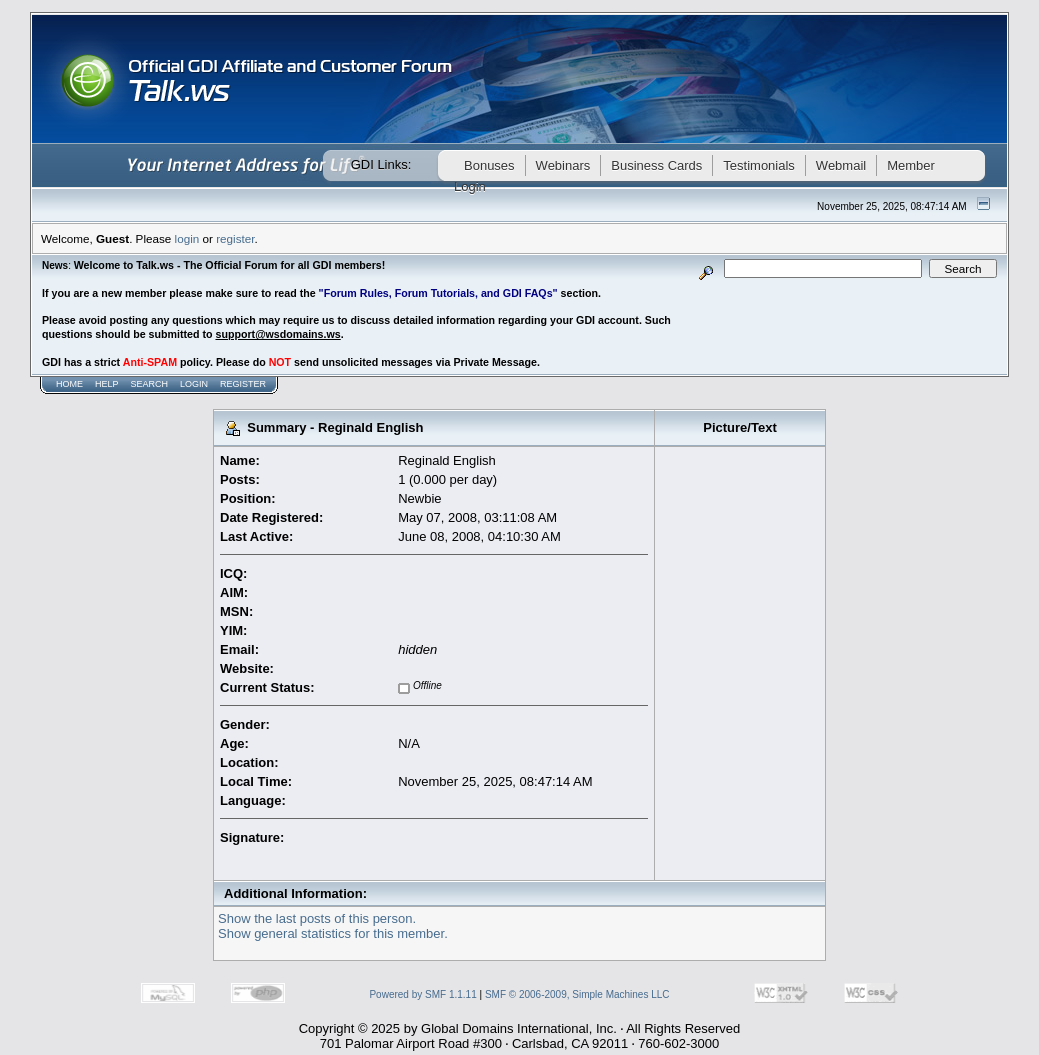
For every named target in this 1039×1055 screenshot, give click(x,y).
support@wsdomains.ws (277, 334)
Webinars (563, 165)
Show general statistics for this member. (333, 933)
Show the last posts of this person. (317, 918)
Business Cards (656, 165)
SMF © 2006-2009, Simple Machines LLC (577, 994)
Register (243, 384)
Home (69, 384)
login (187, 238)
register (235, 238)
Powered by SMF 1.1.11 (422, 994)
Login (194, 384)
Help (107, 384)
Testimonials (759, 165)
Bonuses (489, 165)
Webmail (841, 165)
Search (150, 384)
